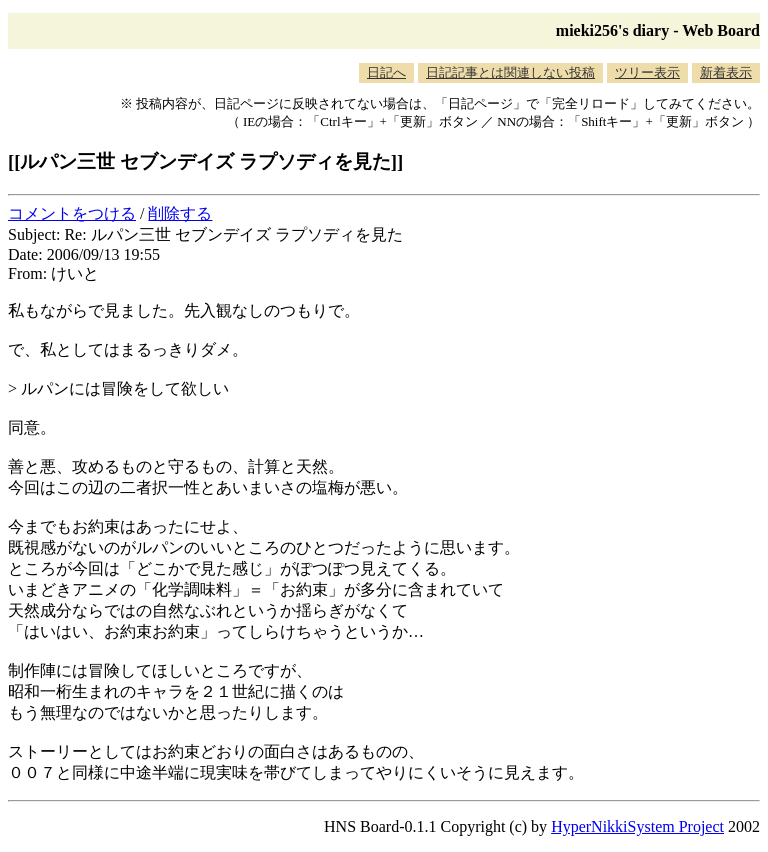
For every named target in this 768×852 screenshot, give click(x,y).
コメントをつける (72, 213)
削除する (180, 213)
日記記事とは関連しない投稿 (510, 72)
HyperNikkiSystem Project (637, 826)
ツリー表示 (647, 72)
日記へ (386, 72)
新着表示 (726, 72)
